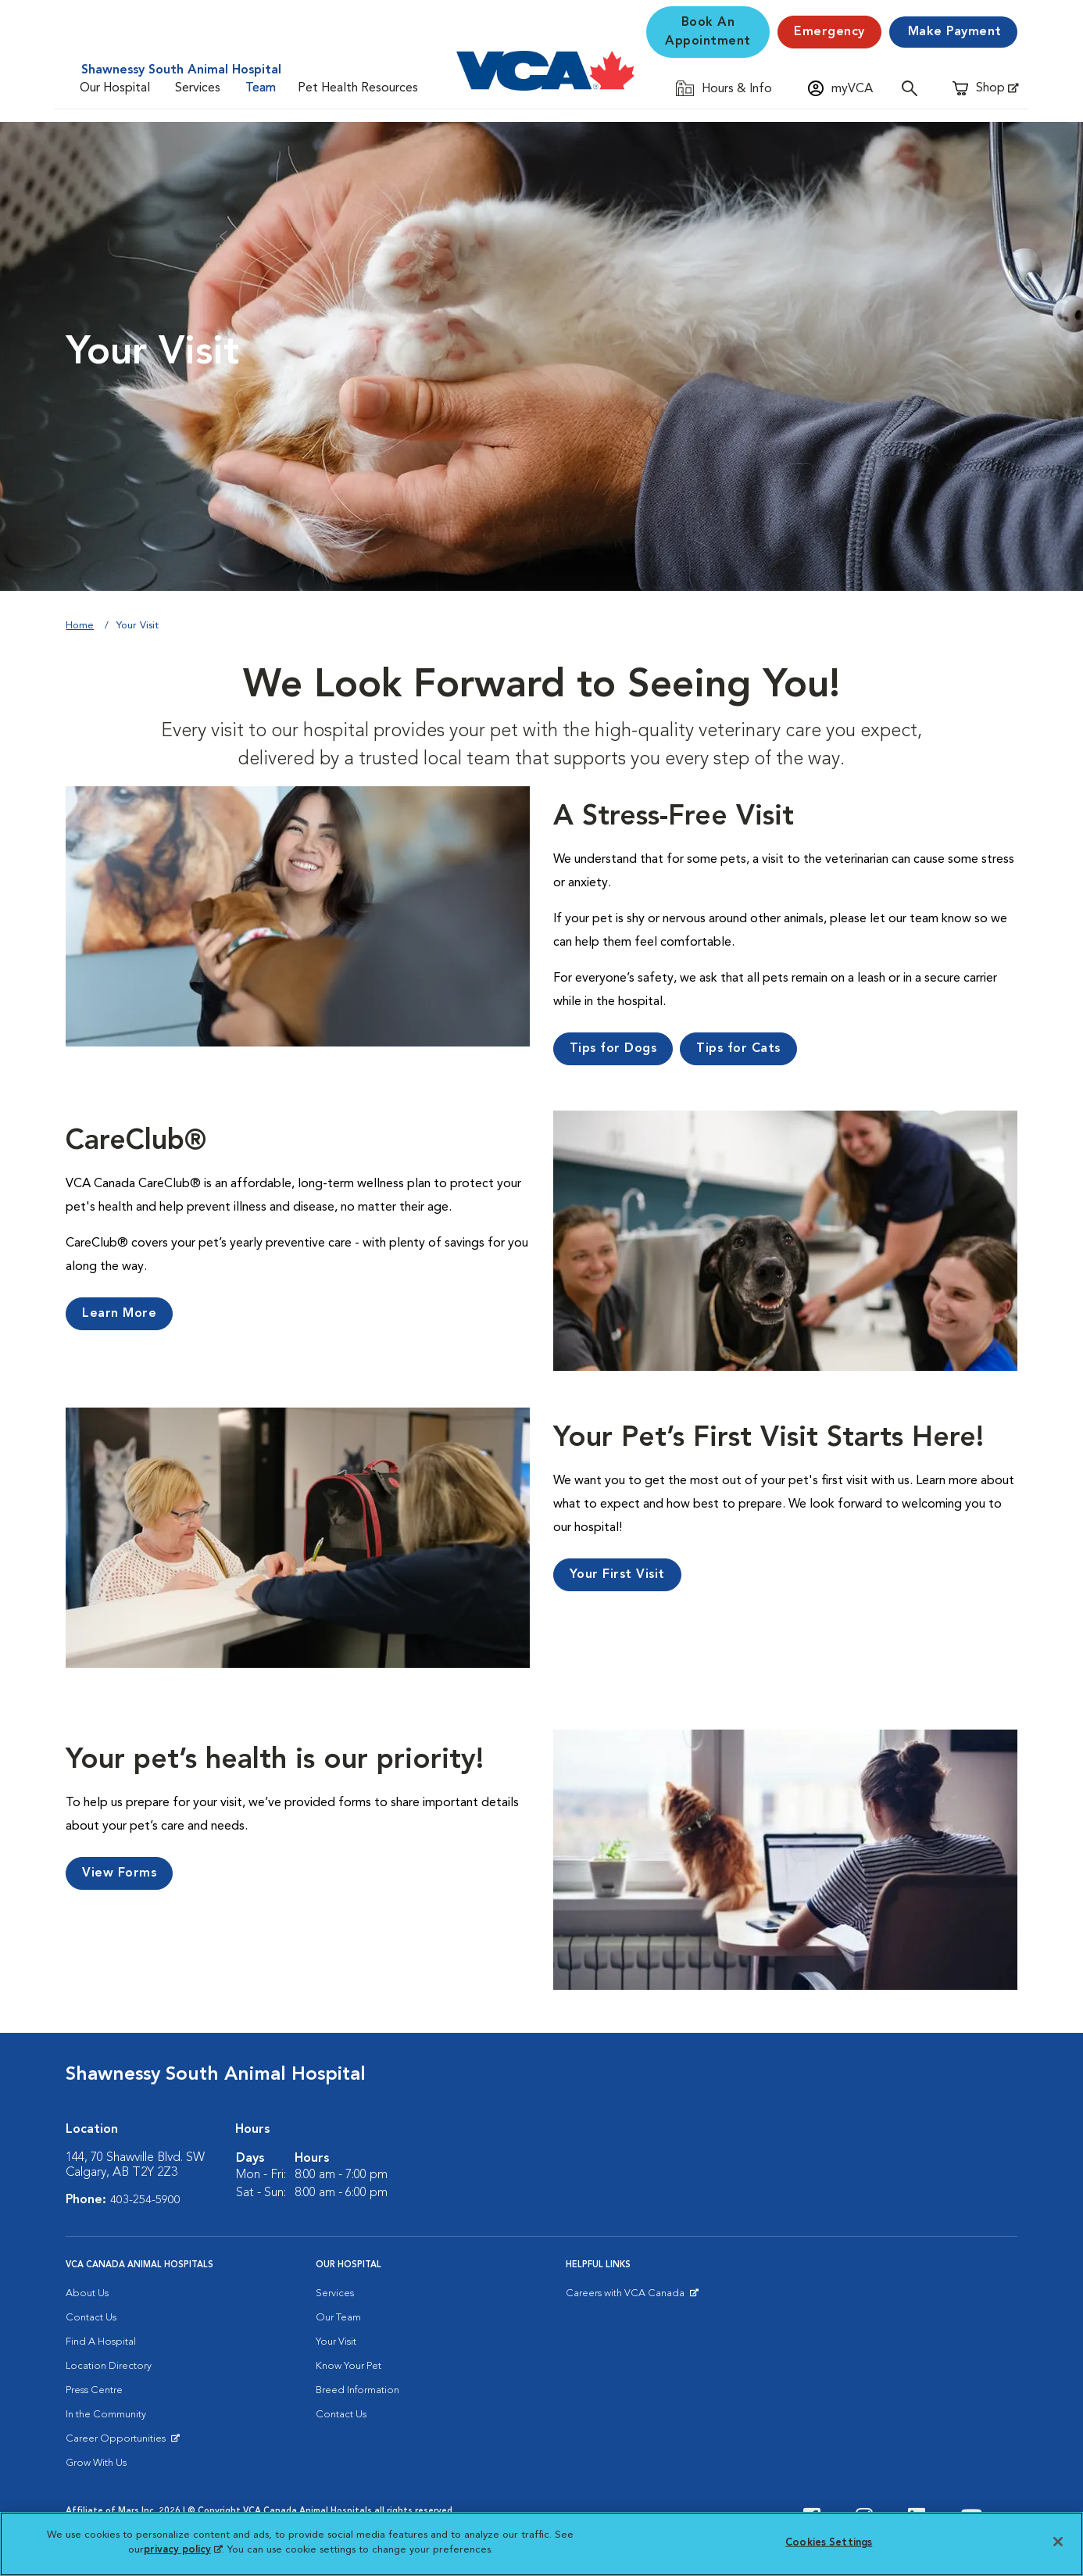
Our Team (338, 2318)
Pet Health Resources (358, 88)
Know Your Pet (348, 2366)
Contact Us (91, 2318)
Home (80, 626)
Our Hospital (115, 88)
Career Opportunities (118, 2442)
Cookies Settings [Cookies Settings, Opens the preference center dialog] (828, 2543)
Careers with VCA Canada (626, 2297)
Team (260, 88)
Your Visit (336, 2342)
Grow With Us (96, 2463)
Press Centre (94, 2390)
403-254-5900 (145, 2200)
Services (197, 88)
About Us (87, 2293)
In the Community (106, 2415)
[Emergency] (829, 32)
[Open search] (913, 88)
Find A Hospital (101, 2342)
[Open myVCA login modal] (840, 88)
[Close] (1058, 2541)
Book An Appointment (708, 32)
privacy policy (183, 2550)
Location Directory (109, 2366)
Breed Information (357, 2390)
